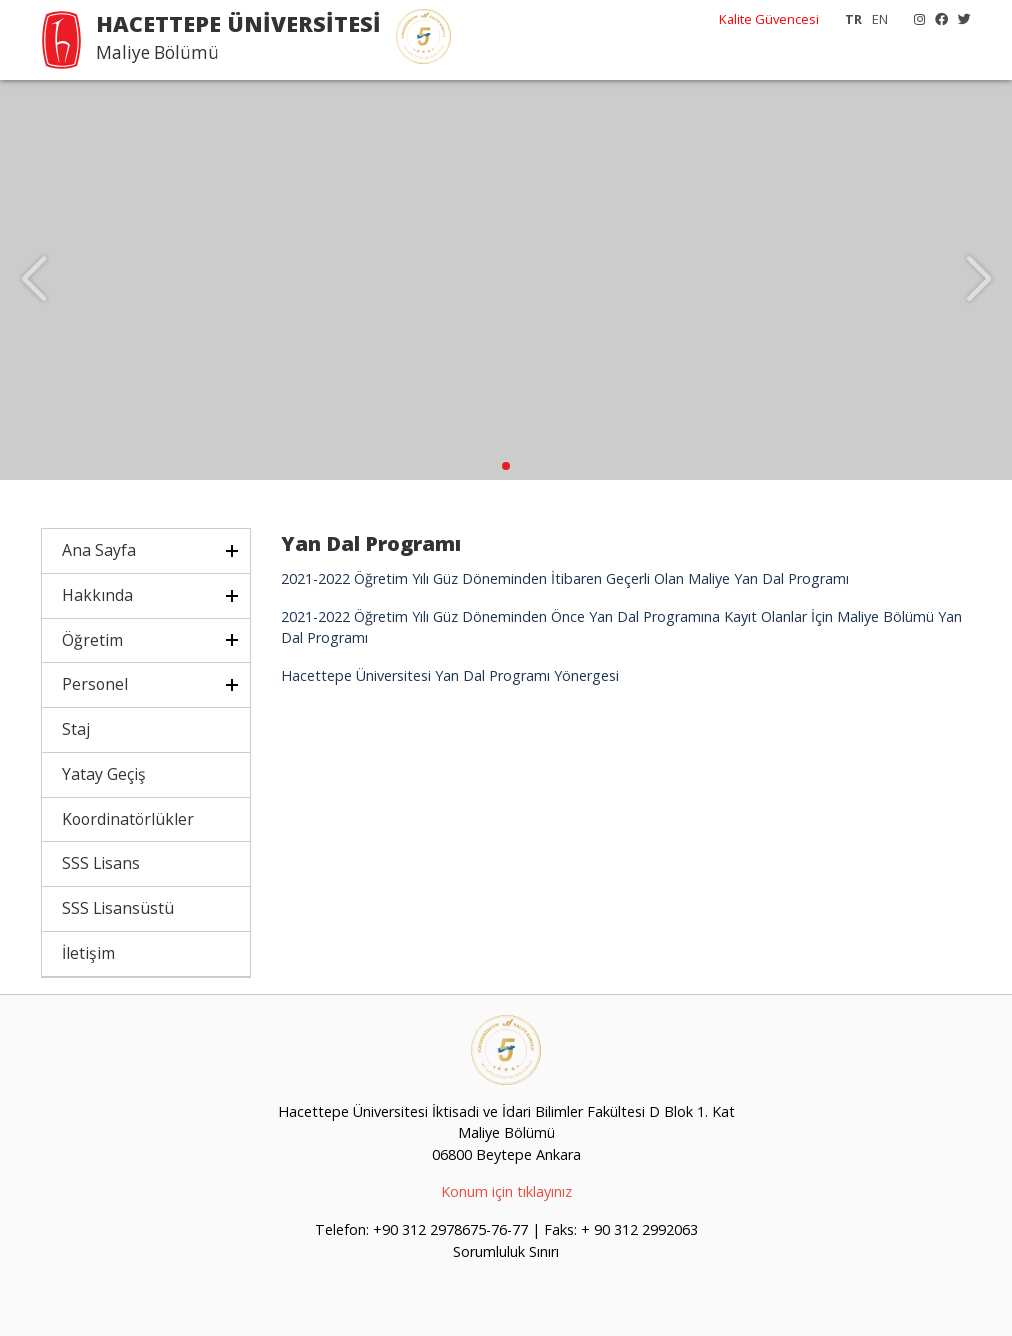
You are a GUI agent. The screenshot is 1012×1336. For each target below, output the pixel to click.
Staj (76, 729)
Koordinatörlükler (128, 819)
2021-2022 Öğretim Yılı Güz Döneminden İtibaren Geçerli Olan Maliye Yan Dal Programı (565, 578)
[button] (506, 466)
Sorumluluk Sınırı (506, 1251)
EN (880, 19)
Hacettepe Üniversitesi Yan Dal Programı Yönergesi (450, 675)
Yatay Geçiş (104, 774)
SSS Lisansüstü (118, 908)
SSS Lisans (101, 863)
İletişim (88, 953)
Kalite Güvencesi (769, 19)
